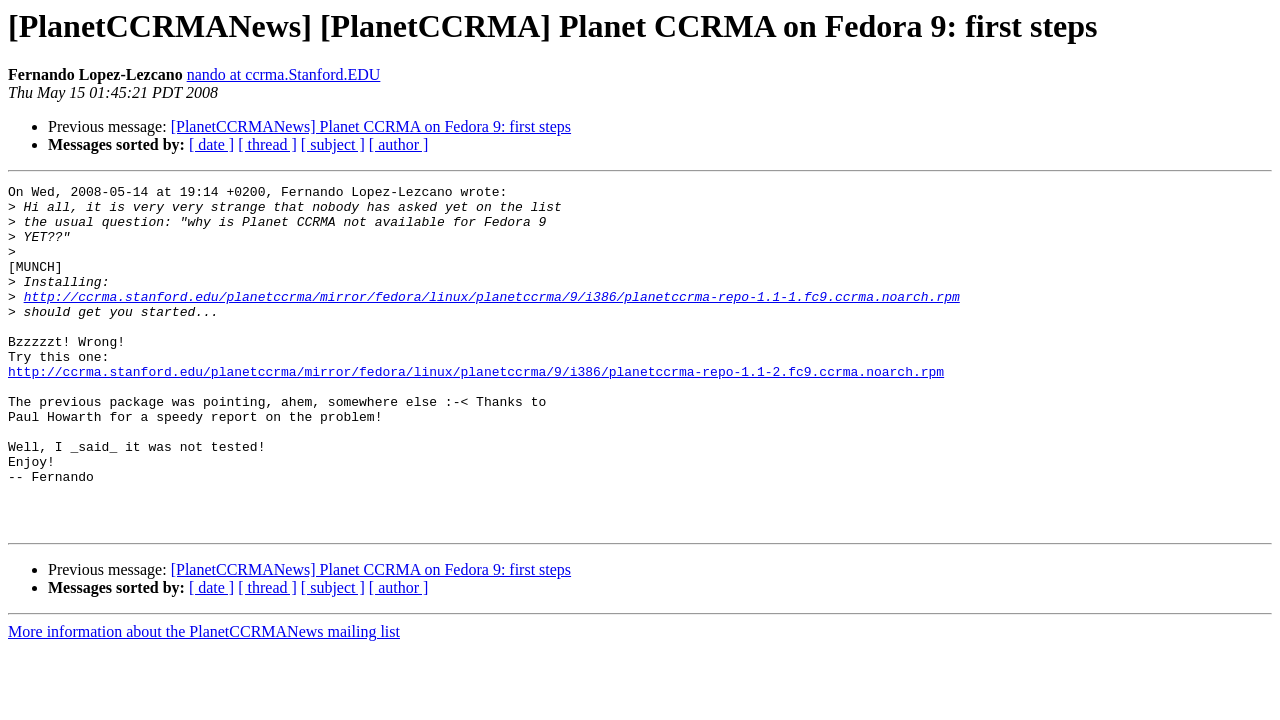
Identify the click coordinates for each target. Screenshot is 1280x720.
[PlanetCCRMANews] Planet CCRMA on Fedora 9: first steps (371, 126)
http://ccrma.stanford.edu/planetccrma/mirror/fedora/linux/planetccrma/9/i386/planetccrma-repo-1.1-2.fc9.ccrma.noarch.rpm (476, 410)
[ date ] (211, 144)
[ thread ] (267, 144)
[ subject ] (333, 144)
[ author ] (399, 144)
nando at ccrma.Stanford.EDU (284, 74)
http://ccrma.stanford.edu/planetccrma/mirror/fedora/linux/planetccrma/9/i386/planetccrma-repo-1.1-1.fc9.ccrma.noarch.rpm (492, 320)
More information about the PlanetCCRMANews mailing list (204, 700)
